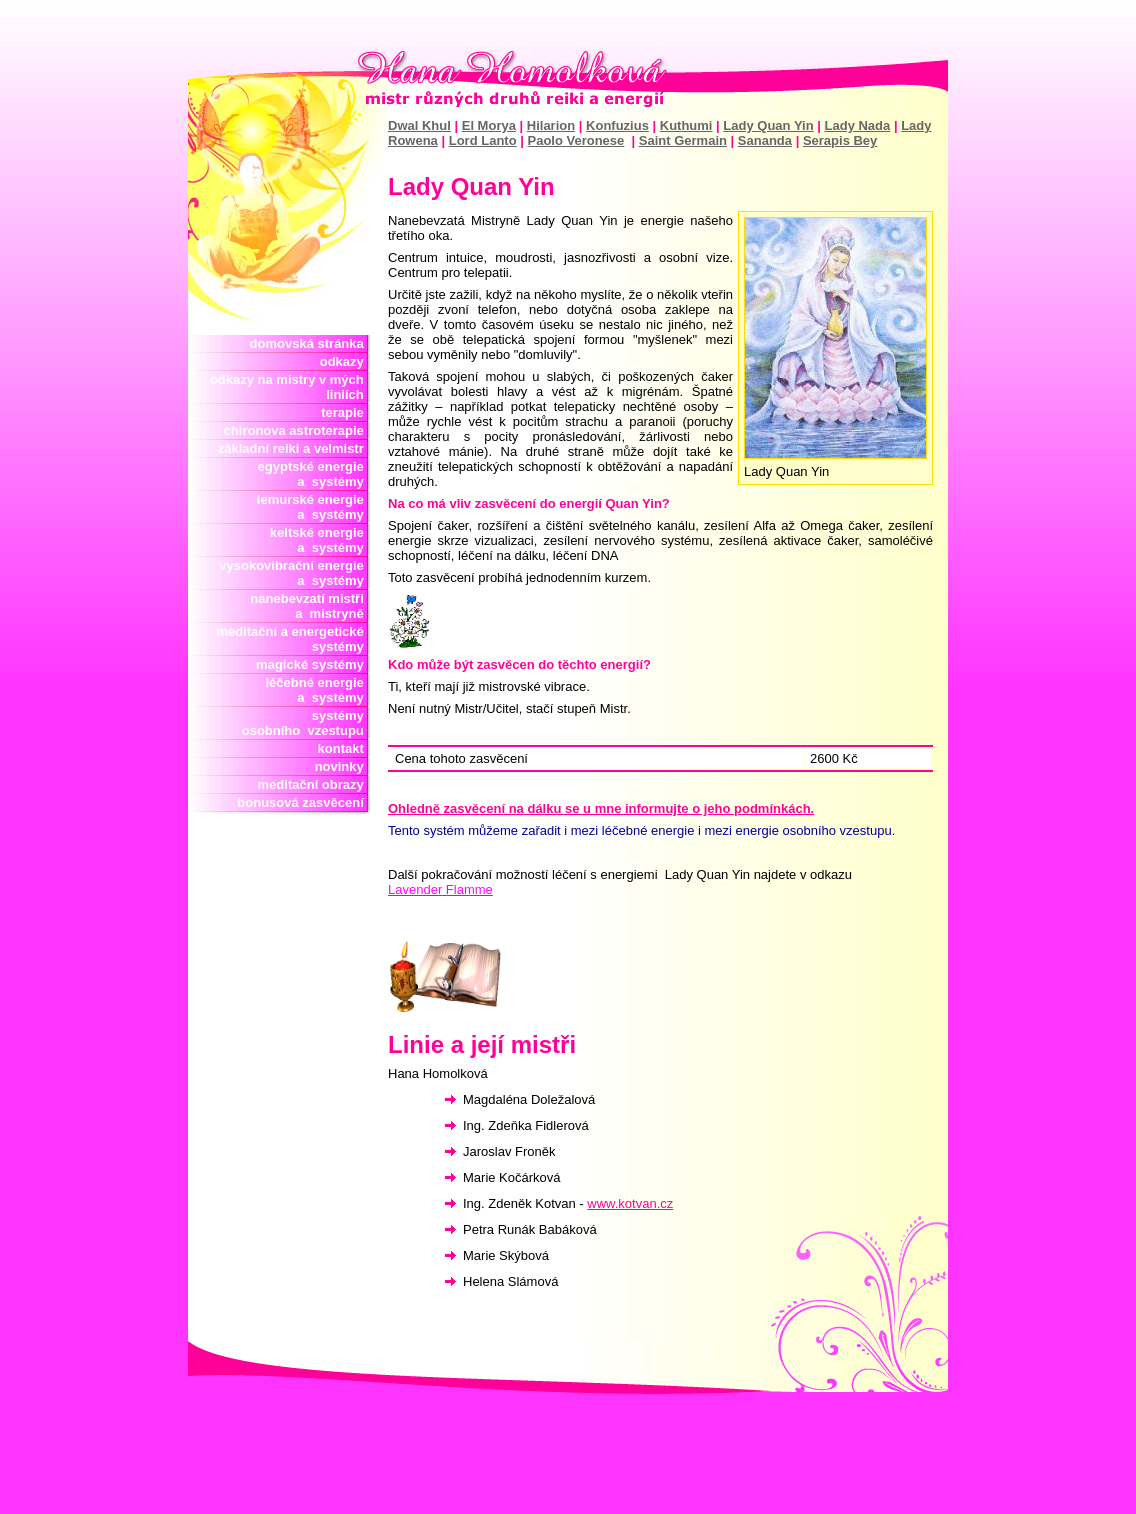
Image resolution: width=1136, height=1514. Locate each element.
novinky (343, 766)
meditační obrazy (314, 784)
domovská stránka (310, 343)
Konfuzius (617, 125)
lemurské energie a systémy (314, 507)
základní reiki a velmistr (294, 448)
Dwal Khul (419, 125)
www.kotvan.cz (630, 1203)
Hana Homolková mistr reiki (568, 79)
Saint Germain (683, 140)
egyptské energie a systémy (314, 474)
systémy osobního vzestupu (306, 723)
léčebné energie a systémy (314, 690)
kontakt (344, 748)
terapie (346, 412)
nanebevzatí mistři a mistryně (310, 606)
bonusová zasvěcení (304, 802)
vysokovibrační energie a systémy (295, 573)
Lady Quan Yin (768, 125)
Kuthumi (686, 125)
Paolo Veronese (575, 140)
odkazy (345, 361)
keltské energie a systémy (317, 540)
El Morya (489, 125)
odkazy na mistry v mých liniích (290, 387)
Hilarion (551, 125)
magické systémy (313, 664)
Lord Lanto (483, 140)
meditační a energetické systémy (293, 639)
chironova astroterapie (297, 430)
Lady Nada (858, 125)
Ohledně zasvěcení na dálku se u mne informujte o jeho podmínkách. (601, 808)
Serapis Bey (840, 140)
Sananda (765, 140)
